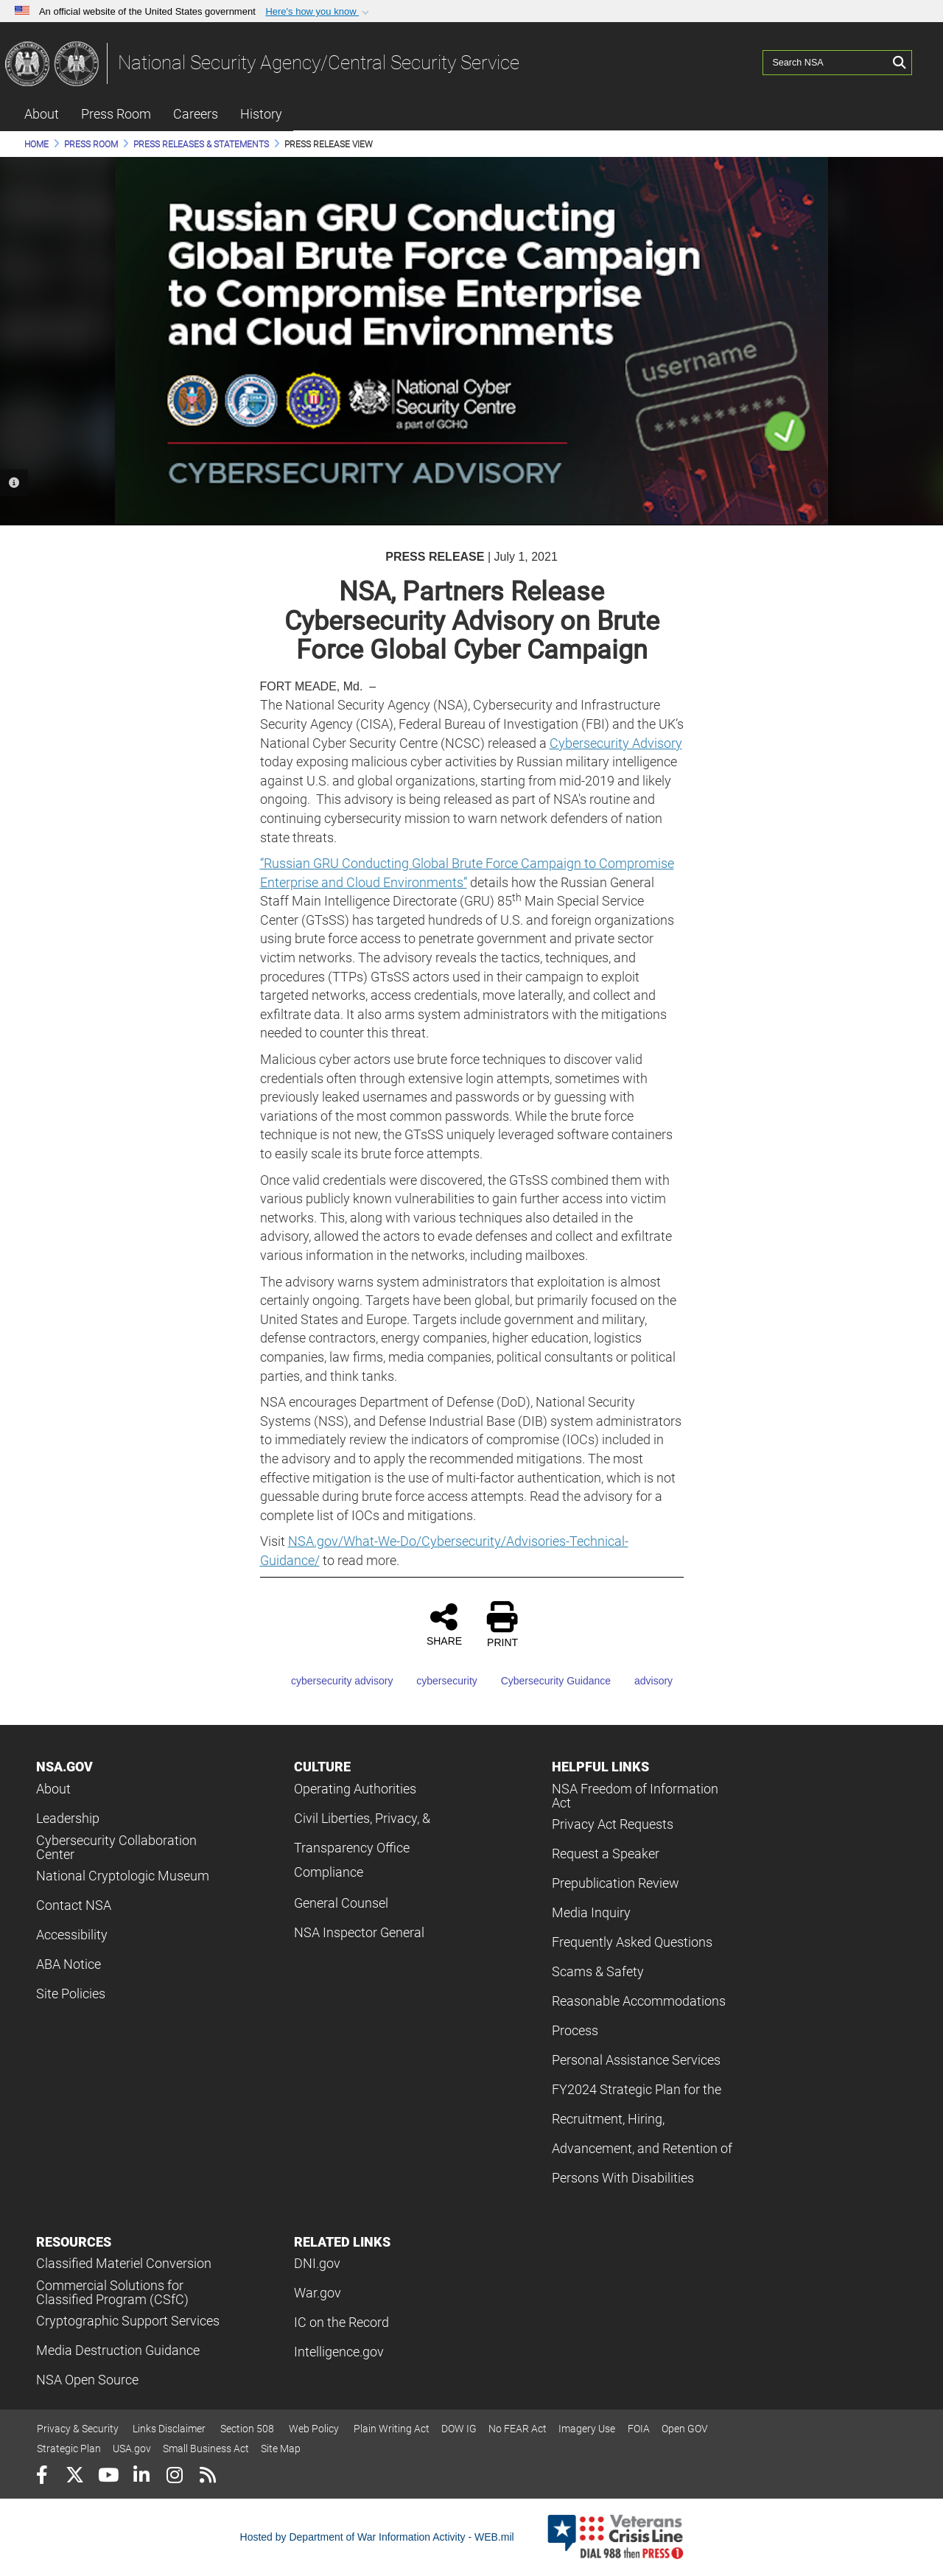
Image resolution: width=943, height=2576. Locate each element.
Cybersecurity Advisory (616, 743)
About (41, 114)
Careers (195, 114)
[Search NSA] (825, 62)
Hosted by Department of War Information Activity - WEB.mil (377, 2537)
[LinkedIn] (141, 2477)
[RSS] (207, 2477)
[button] (318, 11)
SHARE (444, 1624)
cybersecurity (436, 1681)
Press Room (116, 114)
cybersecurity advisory (331, 1681)
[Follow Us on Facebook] (42, 2477)
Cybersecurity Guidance (545, 1681)
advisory (643, 1681)
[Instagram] (174, 2477)
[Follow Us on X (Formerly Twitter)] (75, 2477)
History (261, 114)
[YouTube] (108, 2477)
